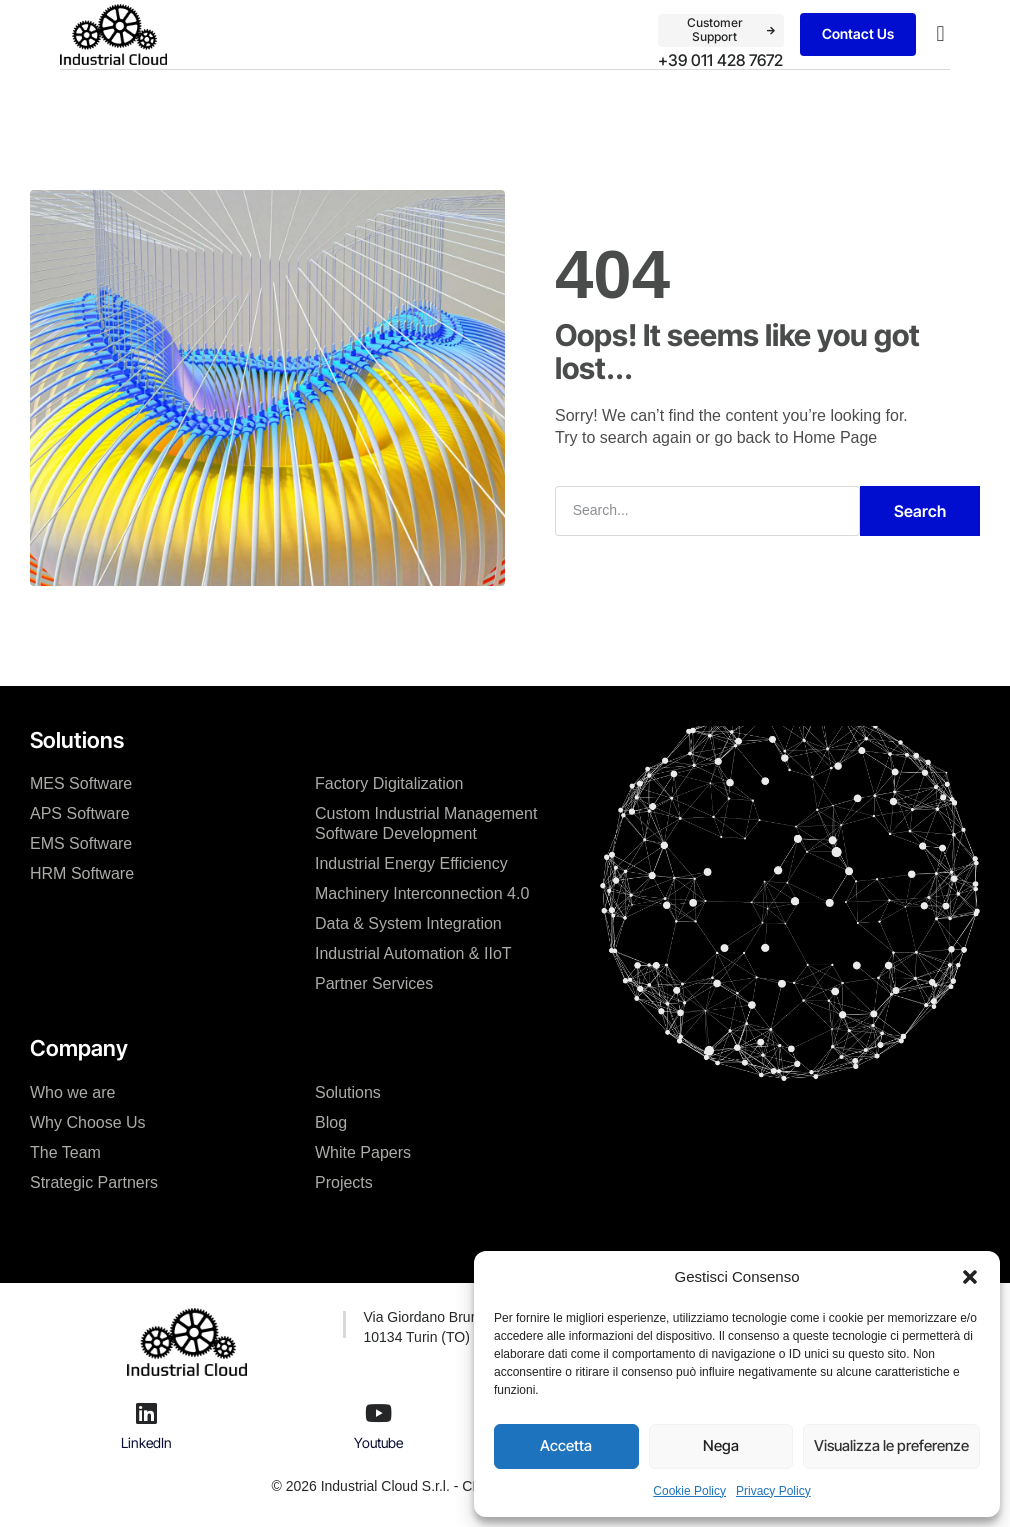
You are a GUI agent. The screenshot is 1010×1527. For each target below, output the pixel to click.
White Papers (363, 1152)
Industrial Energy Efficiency (411, 863)
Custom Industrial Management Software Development (426, 823)
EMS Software (81, 843)
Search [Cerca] (920, 511)
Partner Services (374, 983)
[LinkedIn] (147, 1413)
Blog (331, 1122)
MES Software (81, 783)
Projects (344, 1182)
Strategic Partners (94, 1182)
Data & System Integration (408, 923)
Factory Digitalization (389, 783)
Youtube (378, 1442)
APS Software (80, 813)
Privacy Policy (773, 1491)
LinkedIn (146, 1442)
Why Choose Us (88, 1122)
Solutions (348, 1092)
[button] (970, 1277)
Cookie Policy (689, 1491)
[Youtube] (379, 1413)
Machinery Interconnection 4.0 (422, 893)
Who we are (72, 1092)
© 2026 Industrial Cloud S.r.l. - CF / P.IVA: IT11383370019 (451, 1486)
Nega (721, 1445)
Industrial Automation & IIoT (413, 953)
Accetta (566, 1445)
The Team (65, 1152)
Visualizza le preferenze (891, 1445)
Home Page (835, 437)
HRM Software (82, 873)
